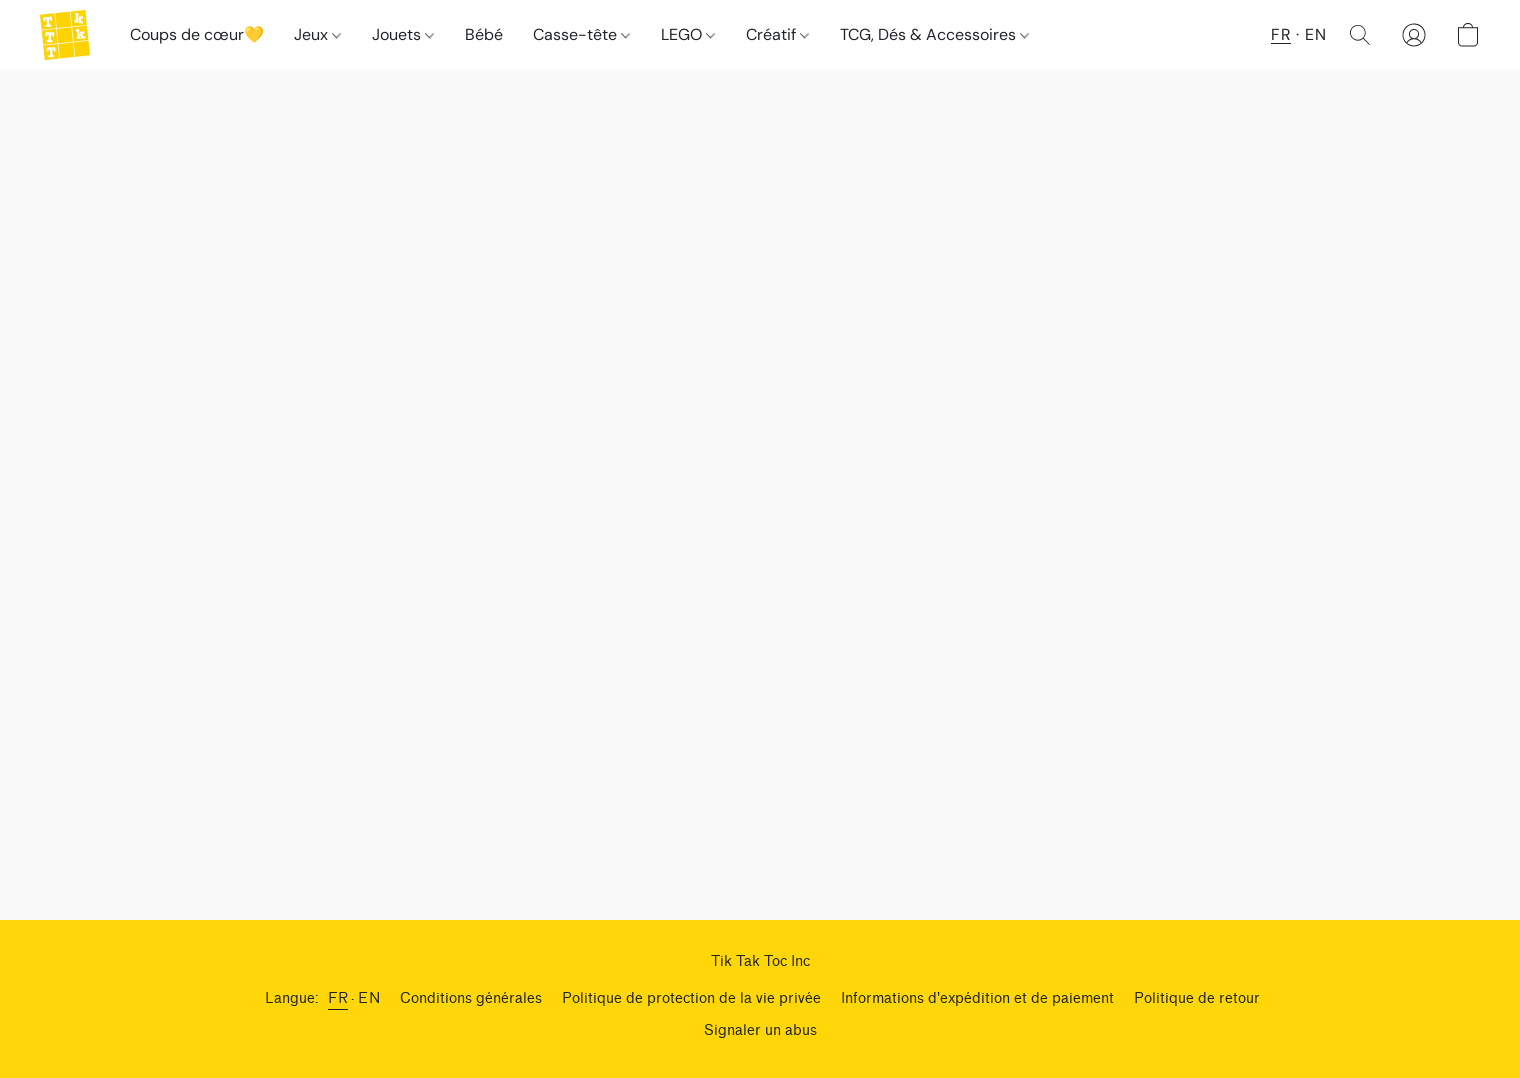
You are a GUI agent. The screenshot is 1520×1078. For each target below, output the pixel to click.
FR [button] (1281, 34)
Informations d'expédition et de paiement (977, 998)
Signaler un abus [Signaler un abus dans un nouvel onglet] (760, 1030)
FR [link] (338, 998)
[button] (65, 35)
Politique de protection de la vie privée (691, 998)
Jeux (317, 34)
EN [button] (1315, 34)
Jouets (403, 34)
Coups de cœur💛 (197, 34)
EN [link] (369, 998)
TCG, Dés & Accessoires (934, 34)
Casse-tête (581, 34)
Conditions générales (471, 998)
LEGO (688, 34)
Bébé (484, 34)
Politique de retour (1197, 998)
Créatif (777, 34)
